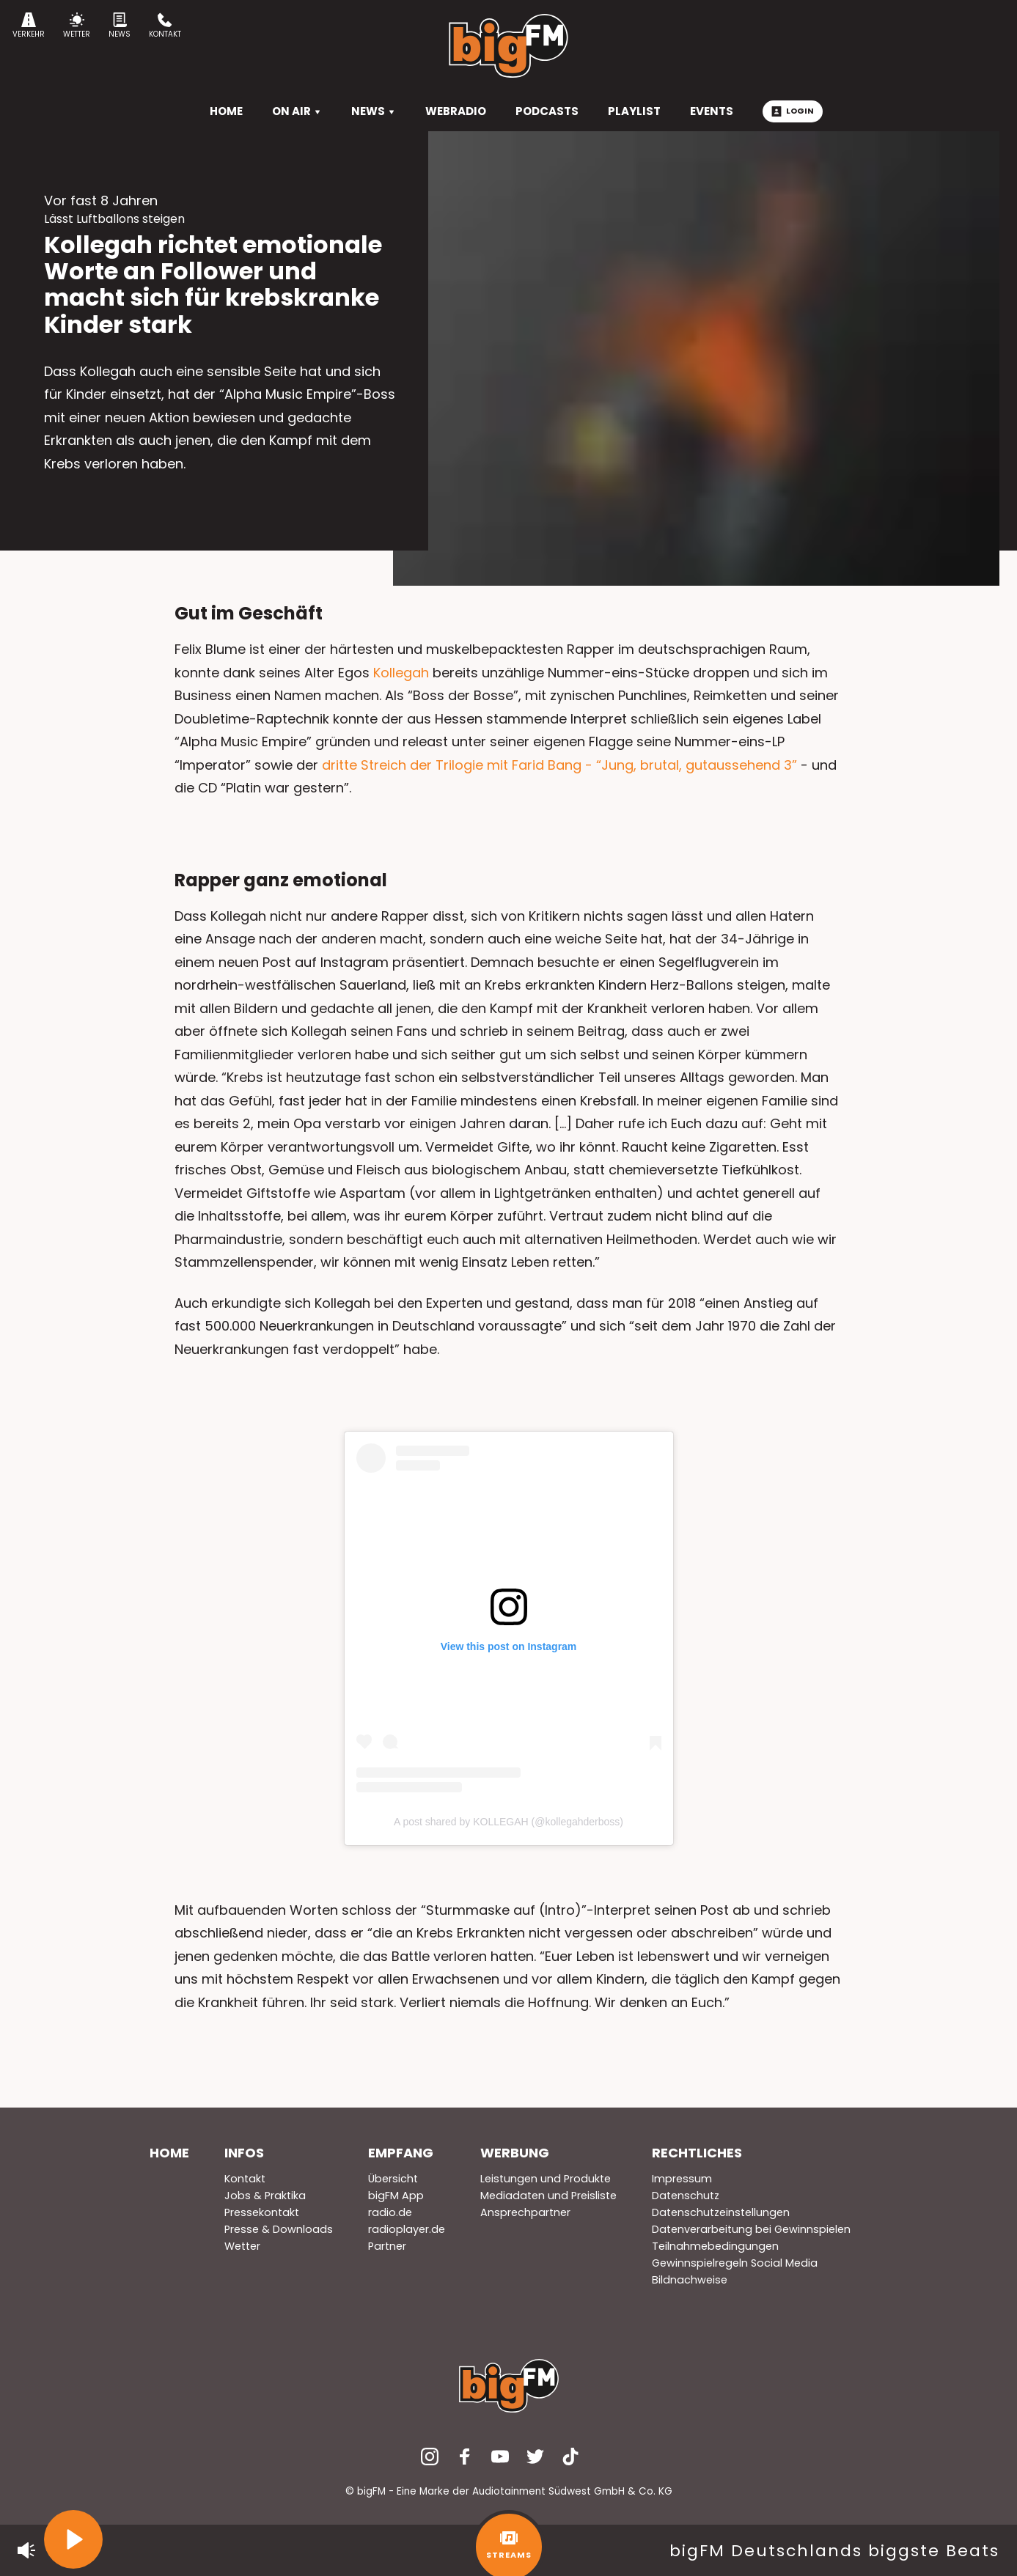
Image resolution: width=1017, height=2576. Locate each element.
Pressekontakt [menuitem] (261, 2212)
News (120, 26)
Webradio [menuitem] (455, 111)
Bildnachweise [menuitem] (689, 2280)
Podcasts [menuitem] (547, 111)
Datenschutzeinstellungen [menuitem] (721, 2212)
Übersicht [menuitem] (393, 2178)
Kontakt (165, 26)
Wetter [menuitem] (242, 2246)
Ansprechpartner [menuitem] (525, 2212)
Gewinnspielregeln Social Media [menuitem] (735, 2263)
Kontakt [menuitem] (244, 2178)
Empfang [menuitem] (400, 2152)
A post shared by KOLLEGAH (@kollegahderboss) (508, 1822)
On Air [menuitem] (297, 111)
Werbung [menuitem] (514, 2152)
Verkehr (28, 26)
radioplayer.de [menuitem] (406, 2229)
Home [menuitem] (169, 2152)
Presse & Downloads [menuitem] (278, 2229)
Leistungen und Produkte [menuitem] (545, 2178)
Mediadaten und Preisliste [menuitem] (548, 2195)
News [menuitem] (373, 111)
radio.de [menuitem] (390, 2212)
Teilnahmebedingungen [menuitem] (715, 2246)
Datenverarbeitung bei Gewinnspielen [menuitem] (751, 2229)
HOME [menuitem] (226, 111)
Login (792, 111)
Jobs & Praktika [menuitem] (265, 2195)
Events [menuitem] (711, 111)
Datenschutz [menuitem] (685, 2195)
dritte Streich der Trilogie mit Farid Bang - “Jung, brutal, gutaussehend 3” (561, 765)
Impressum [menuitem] (682, 2178)
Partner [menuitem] (387, 2246)
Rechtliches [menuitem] (697, 2152)
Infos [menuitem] (244, 2152)
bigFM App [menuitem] (396, 2195)
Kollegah (401, 672)
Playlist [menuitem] (634, 111)
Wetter (76, 26)
